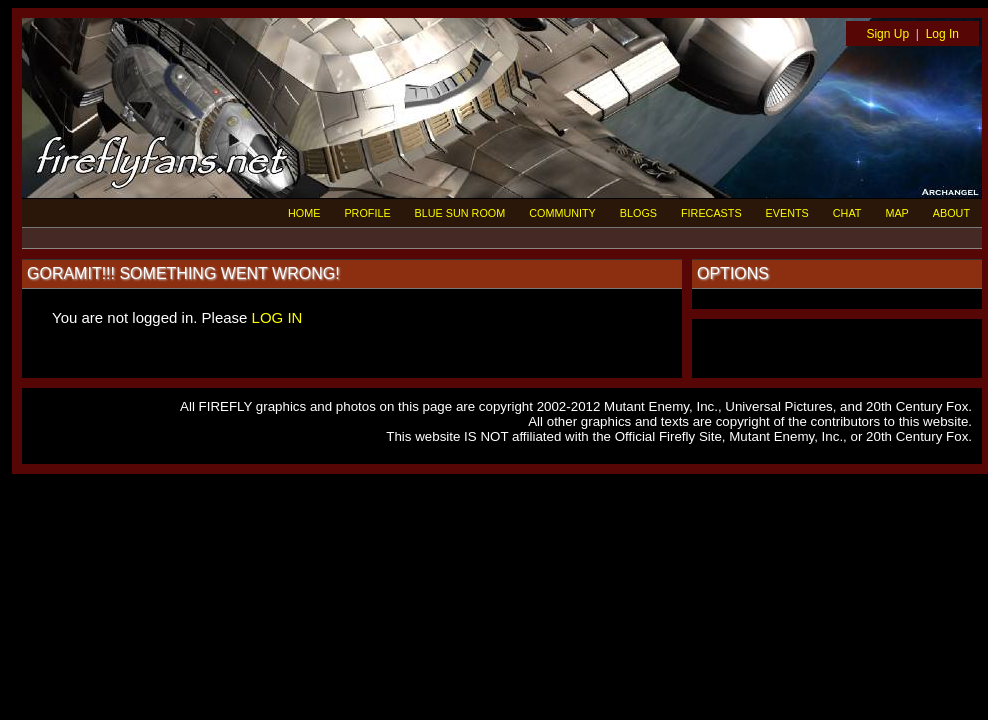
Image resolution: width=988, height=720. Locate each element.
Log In (942, 34)
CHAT (847, 213)
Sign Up (887, 34)
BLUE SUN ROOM (460, 213)
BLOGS (638, 213)
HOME (304, 213)
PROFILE (367, 213)
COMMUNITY (562, 213)
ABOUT (951, 213)
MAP (896, 213)
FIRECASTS (711, 213)
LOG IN (277, 317)
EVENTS (787, 213)
